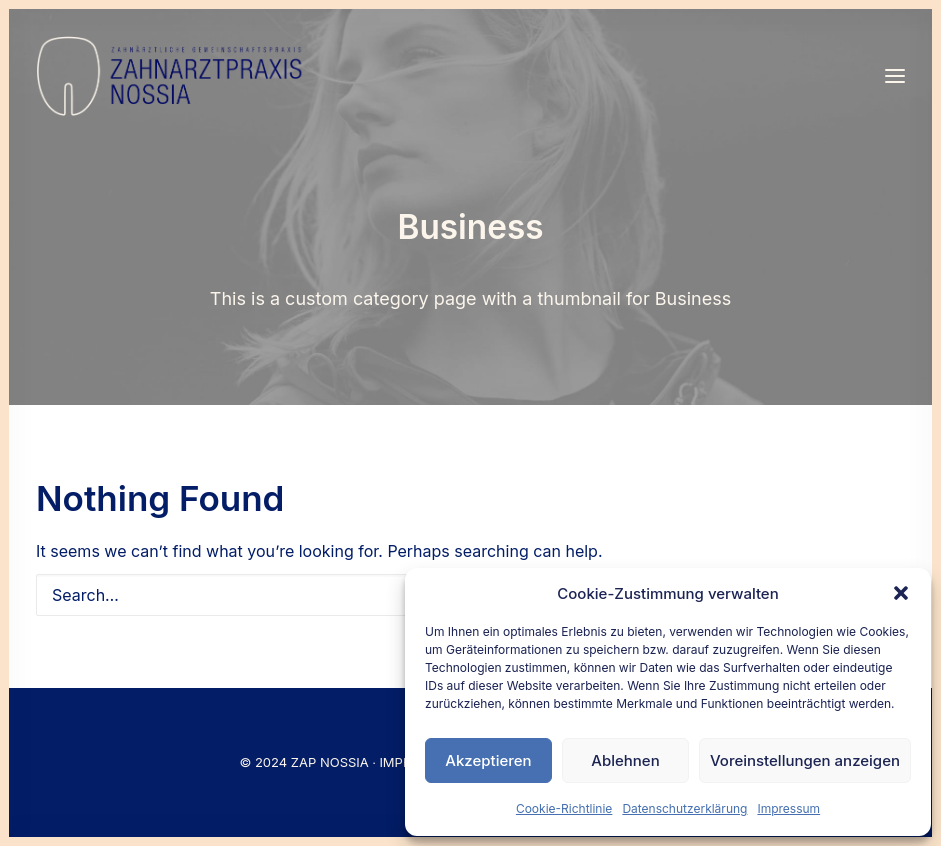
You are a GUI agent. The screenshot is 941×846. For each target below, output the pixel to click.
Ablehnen (625, 760)
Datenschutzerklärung (684, 808)
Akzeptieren (488, 760)
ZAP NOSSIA (330, 762)
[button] (901, 593)
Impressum (788, 808)
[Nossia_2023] (170, 76)
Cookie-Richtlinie (564, 808)
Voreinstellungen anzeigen (805, 760)
